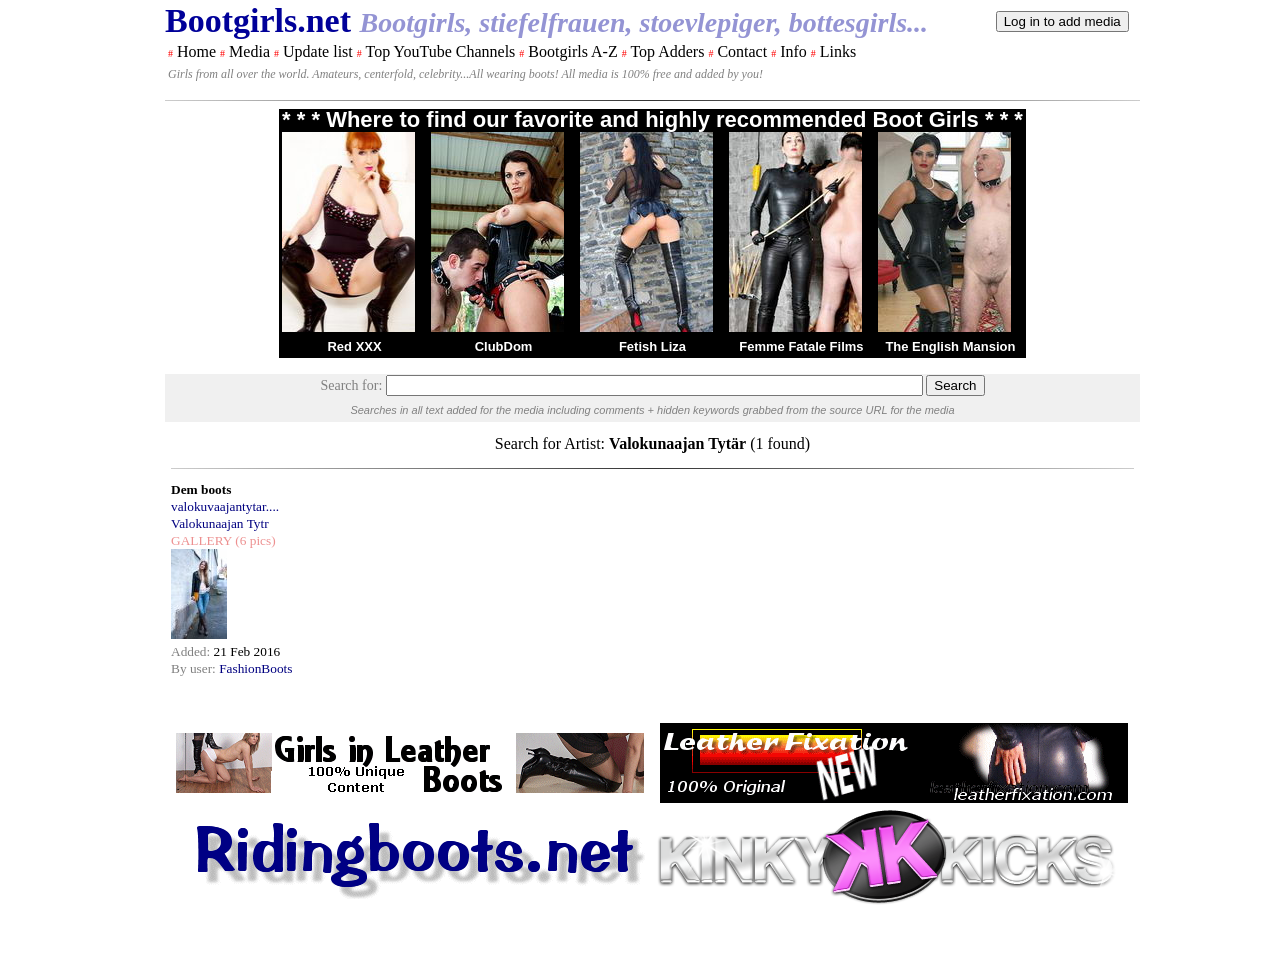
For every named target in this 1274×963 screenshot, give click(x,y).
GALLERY (201, 540)
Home (196, 51)
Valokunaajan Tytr (220, 523)
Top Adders (667, 51)
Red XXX (354, 346)
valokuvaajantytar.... (225, 506)
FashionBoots (255, 668)
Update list (318, 51)
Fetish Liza (652, 346)
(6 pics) (254, 540)
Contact (742, 51)
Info (793, 51)
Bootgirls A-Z (572, 51)
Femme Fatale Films (801, 346)
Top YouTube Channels (440, 51)
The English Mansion (950, 346)
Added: (192, 651)
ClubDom (504, 346)
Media (249, 51)
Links (838, 51)
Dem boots (201, 489)
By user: (195, 668)
